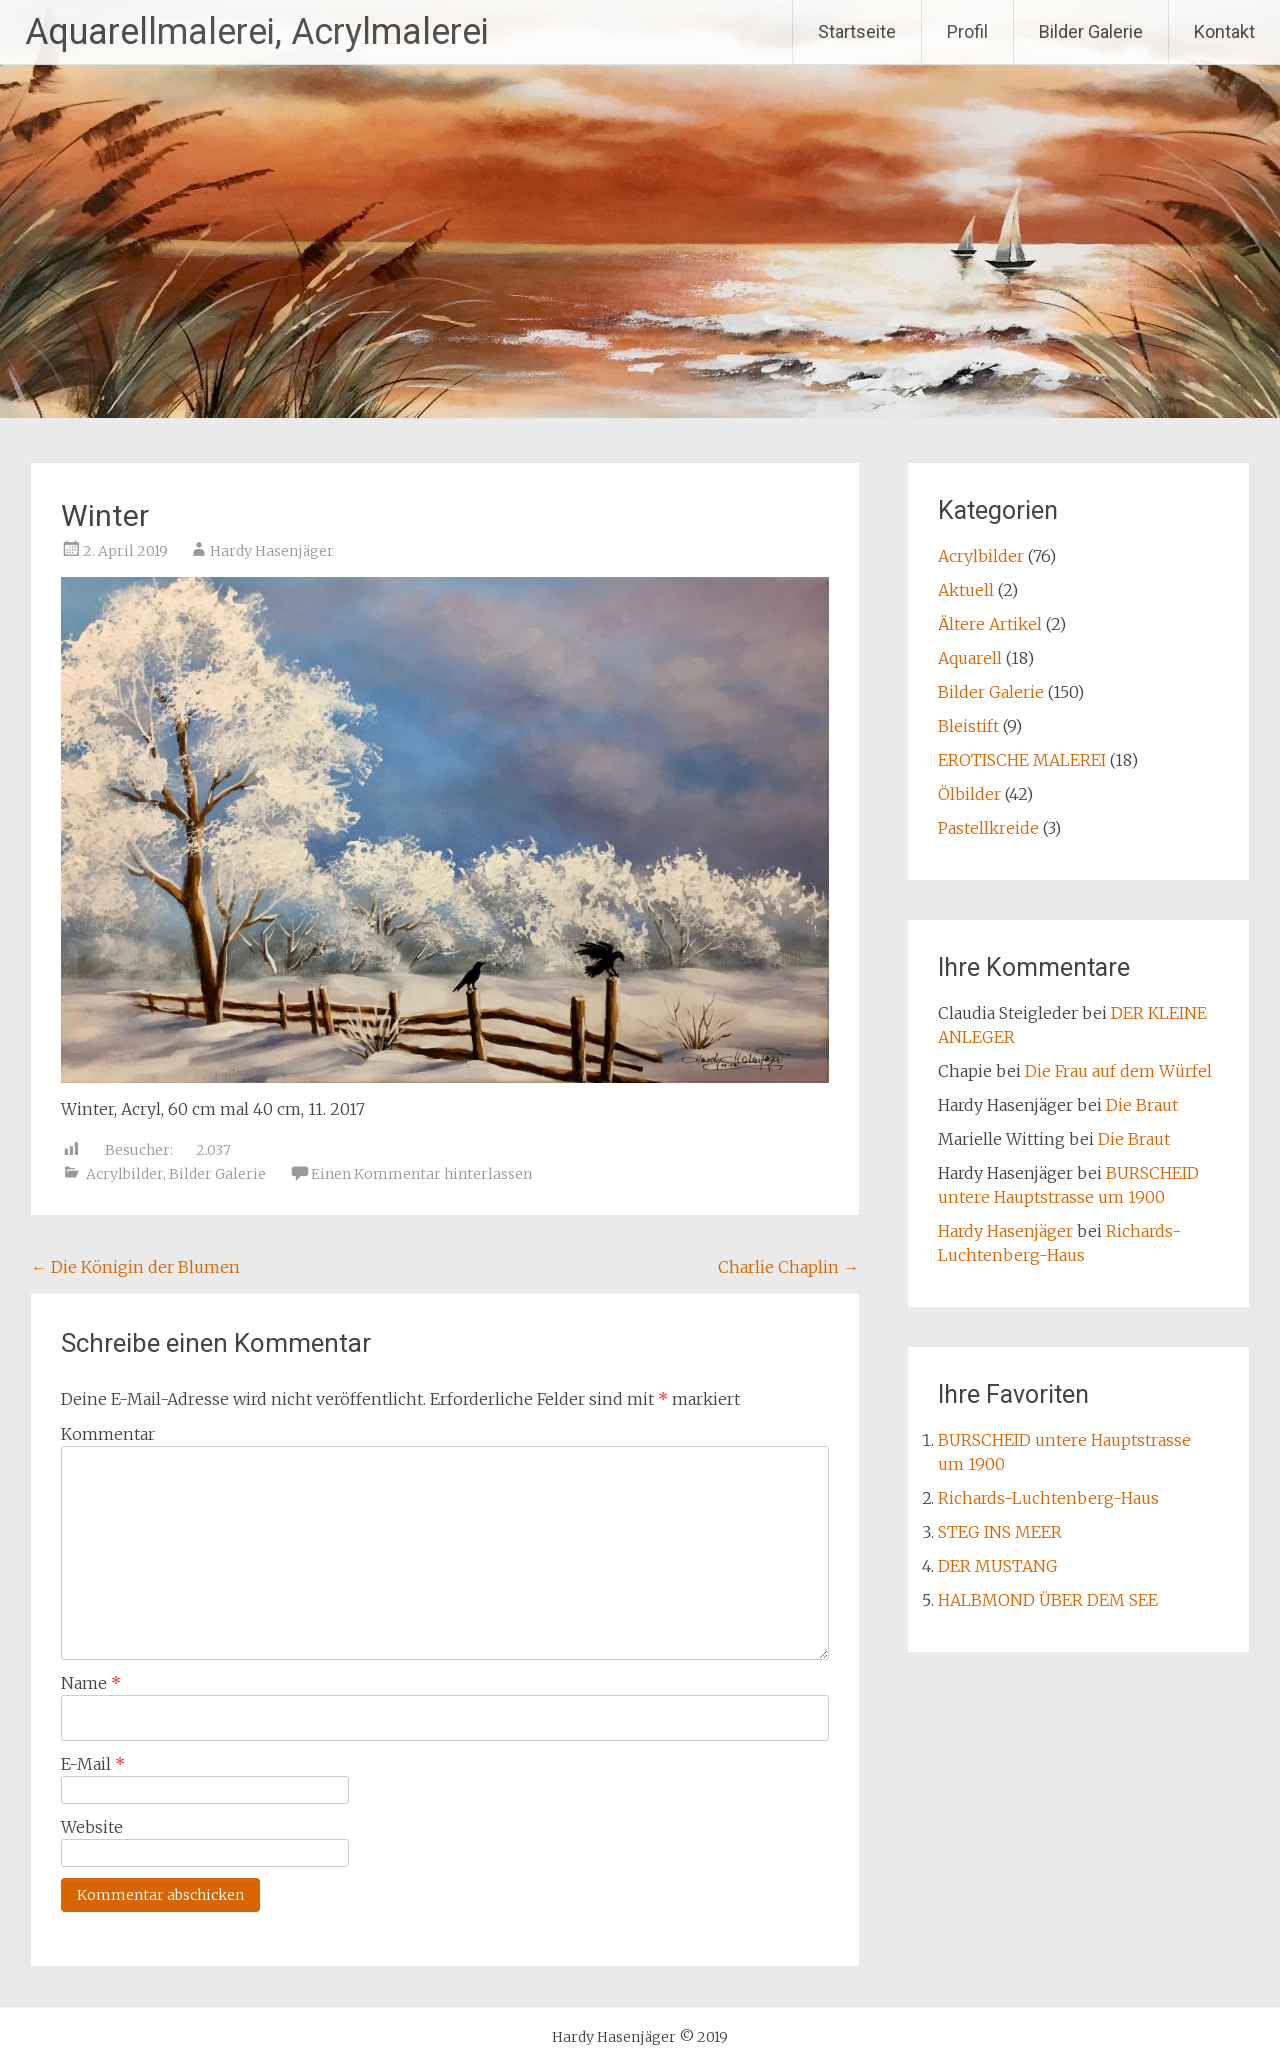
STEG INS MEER (1000, 1532)
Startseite (857, 31)
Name (91, 1683)
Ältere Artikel (990, 624)
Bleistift (968, 726)
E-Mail (93, 1764)
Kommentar (108, 1434)
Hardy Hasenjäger (272, 551)
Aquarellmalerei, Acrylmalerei (257, 32)
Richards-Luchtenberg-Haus (1048, 1498)
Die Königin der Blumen (135, 1267)
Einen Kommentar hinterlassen (421, 1174)
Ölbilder (969, 794)
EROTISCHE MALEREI (1022, 760)
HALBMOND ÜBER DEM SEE (1048, 1600)
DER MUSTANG (998, 1566)
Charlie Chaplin (788, 1267)
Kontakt (1224, 31)
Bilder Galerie (1091, 31)
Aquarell (970, 658)
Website (92, 1827)
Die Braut (1142, 1105)
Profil (967, 31)
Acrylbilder (124, 1174)
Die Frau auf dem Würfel (1118, 1071)
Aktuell (966, 590)
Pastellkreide (988, 828)
